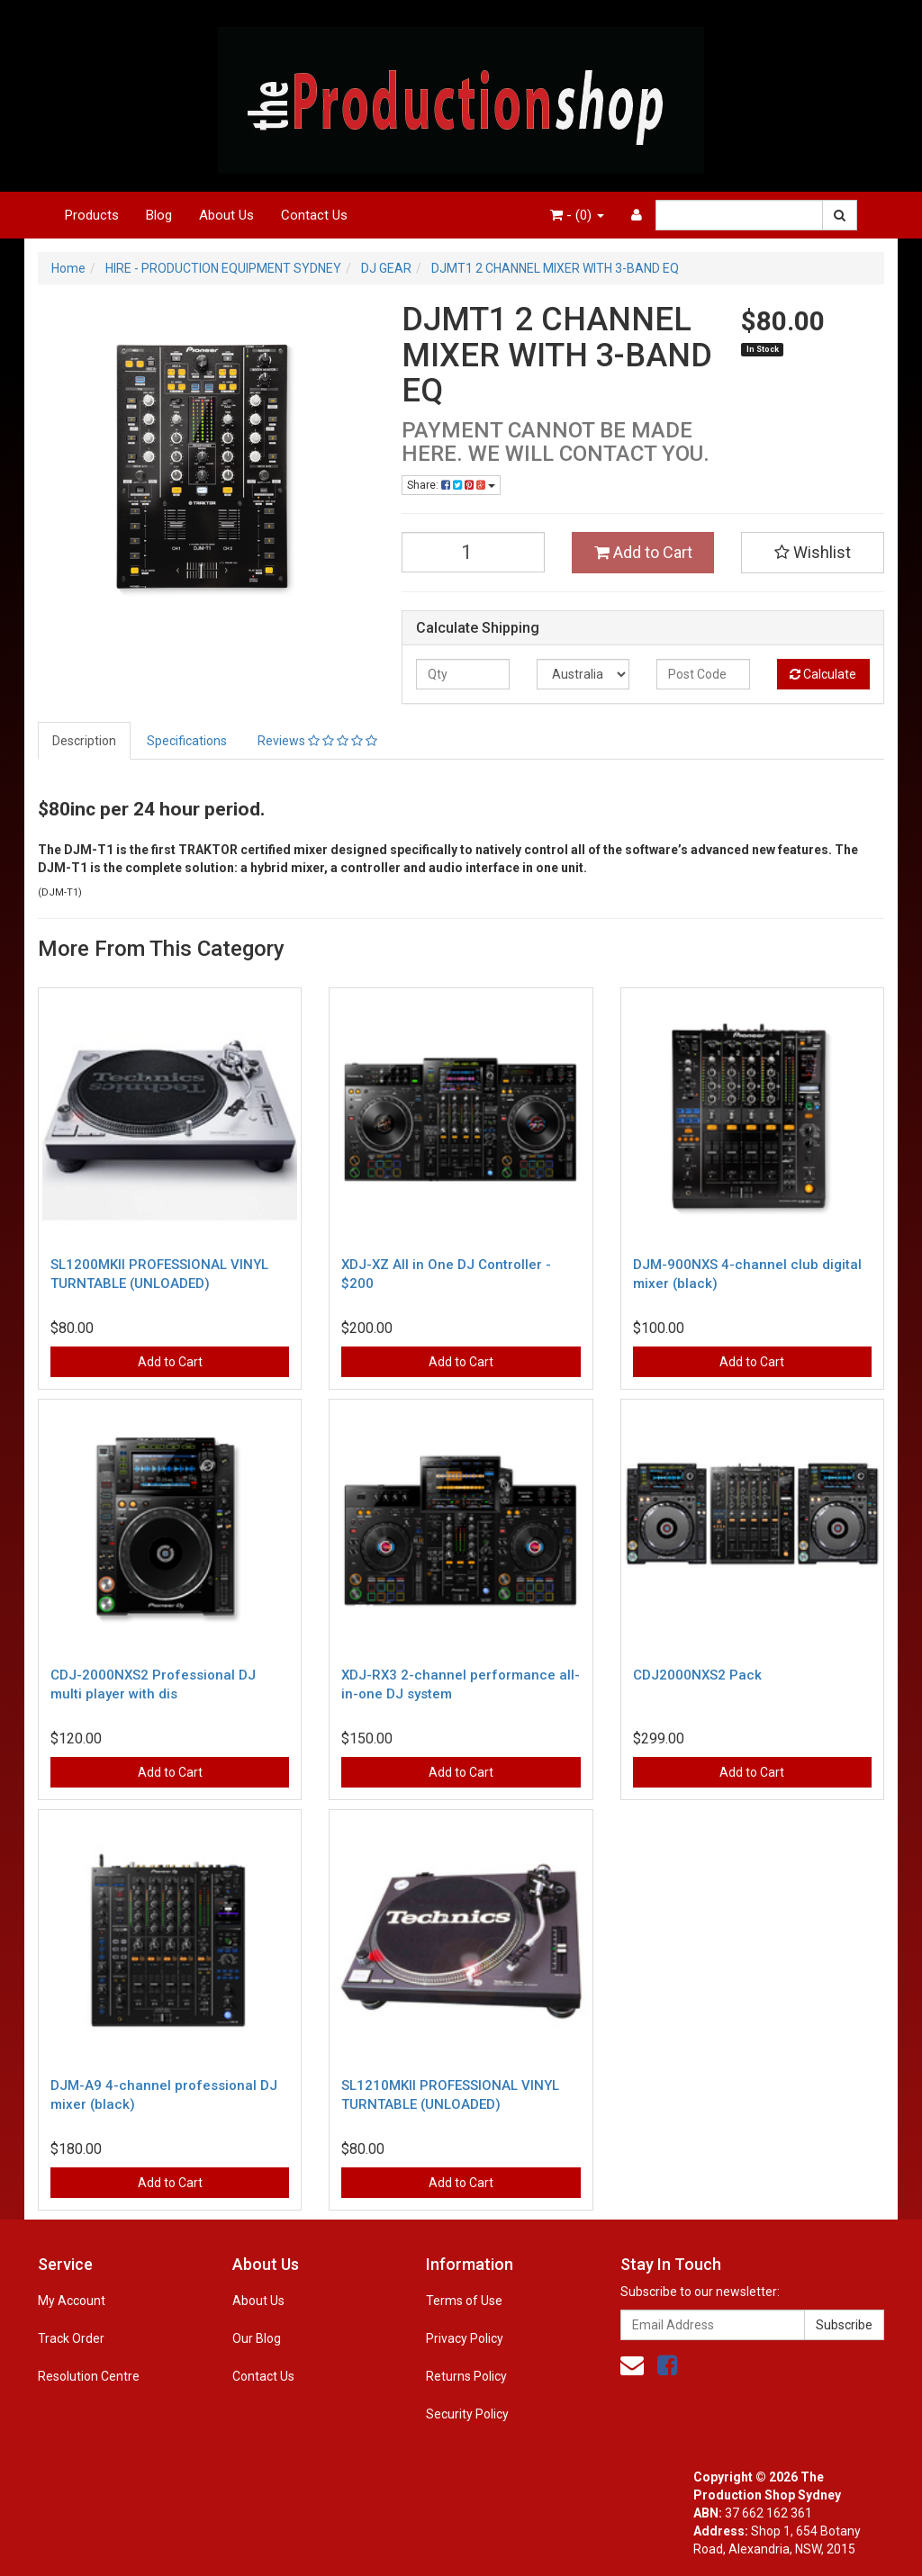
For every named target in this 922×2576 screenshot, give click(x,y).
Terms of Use (464, 2300)
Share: (451, 485)
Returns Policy (466, 2376)
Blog (159, 215)
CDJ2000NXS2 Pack (697, 1675)
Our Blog (256, 2338)
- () (577, 215)
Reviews (317, 741)
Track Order (71, 2338)
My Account (71, 2300)
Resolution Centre (89, 2376)
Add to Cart (643, 552)
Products (92, 215)
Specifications (187, 741)
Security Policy (467, 2414)
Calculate (823, 674)
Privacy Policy (464, 2338)
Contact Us (314, 215)
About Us (226, 215)
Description (84, 741)
